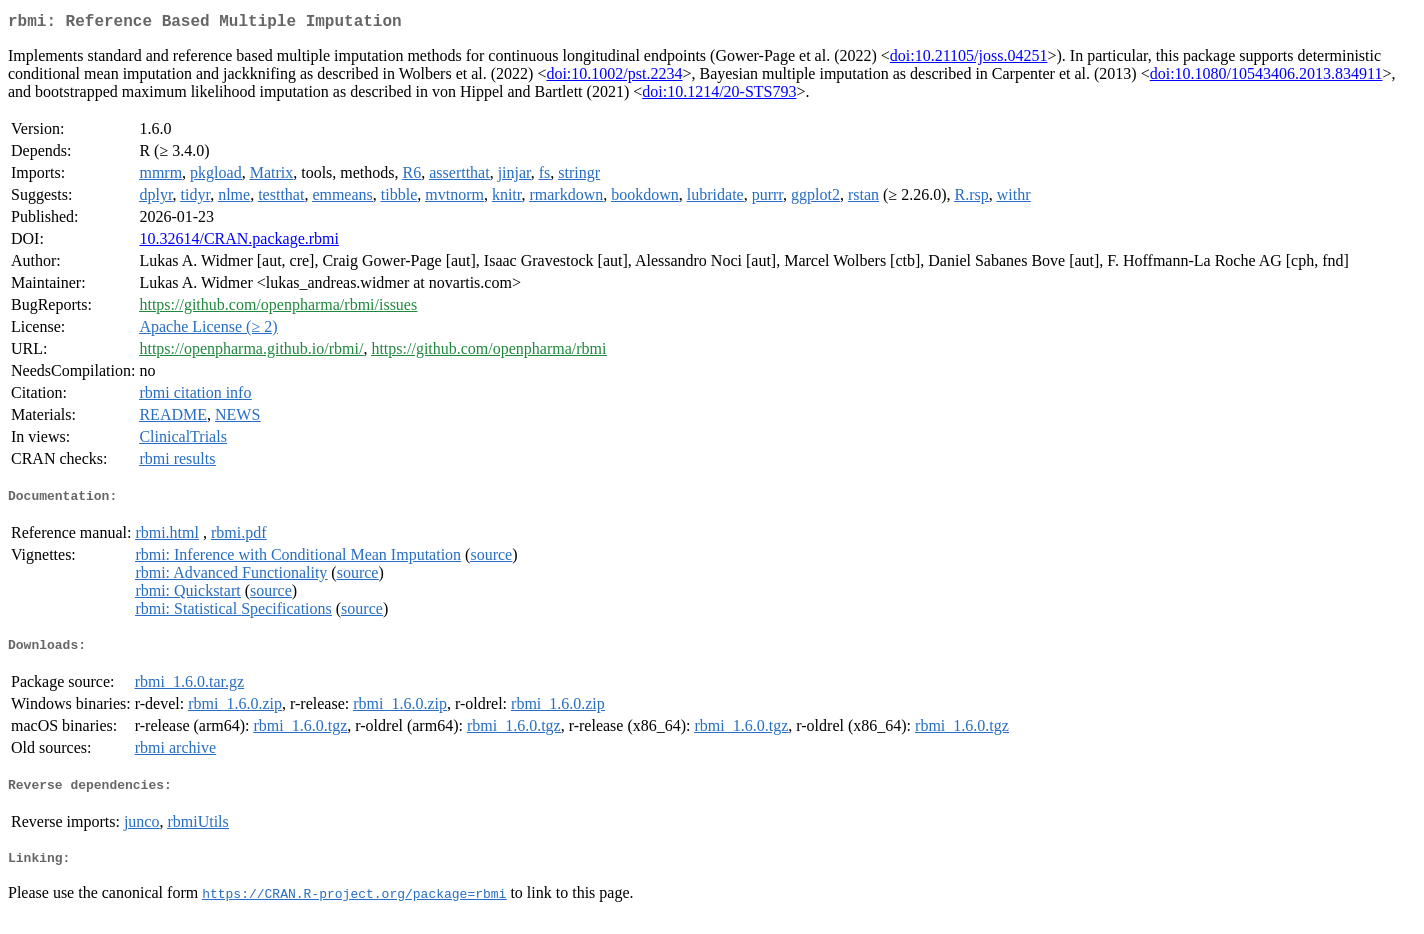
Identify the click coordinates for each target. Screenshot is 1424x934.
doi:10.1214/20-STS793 (719, 95)
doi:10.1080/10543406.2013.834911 (1266, 77)
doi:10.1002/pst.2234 (614, 77)
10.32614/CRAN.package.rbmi (239, 242)
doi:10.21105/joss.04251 (969, 59)
